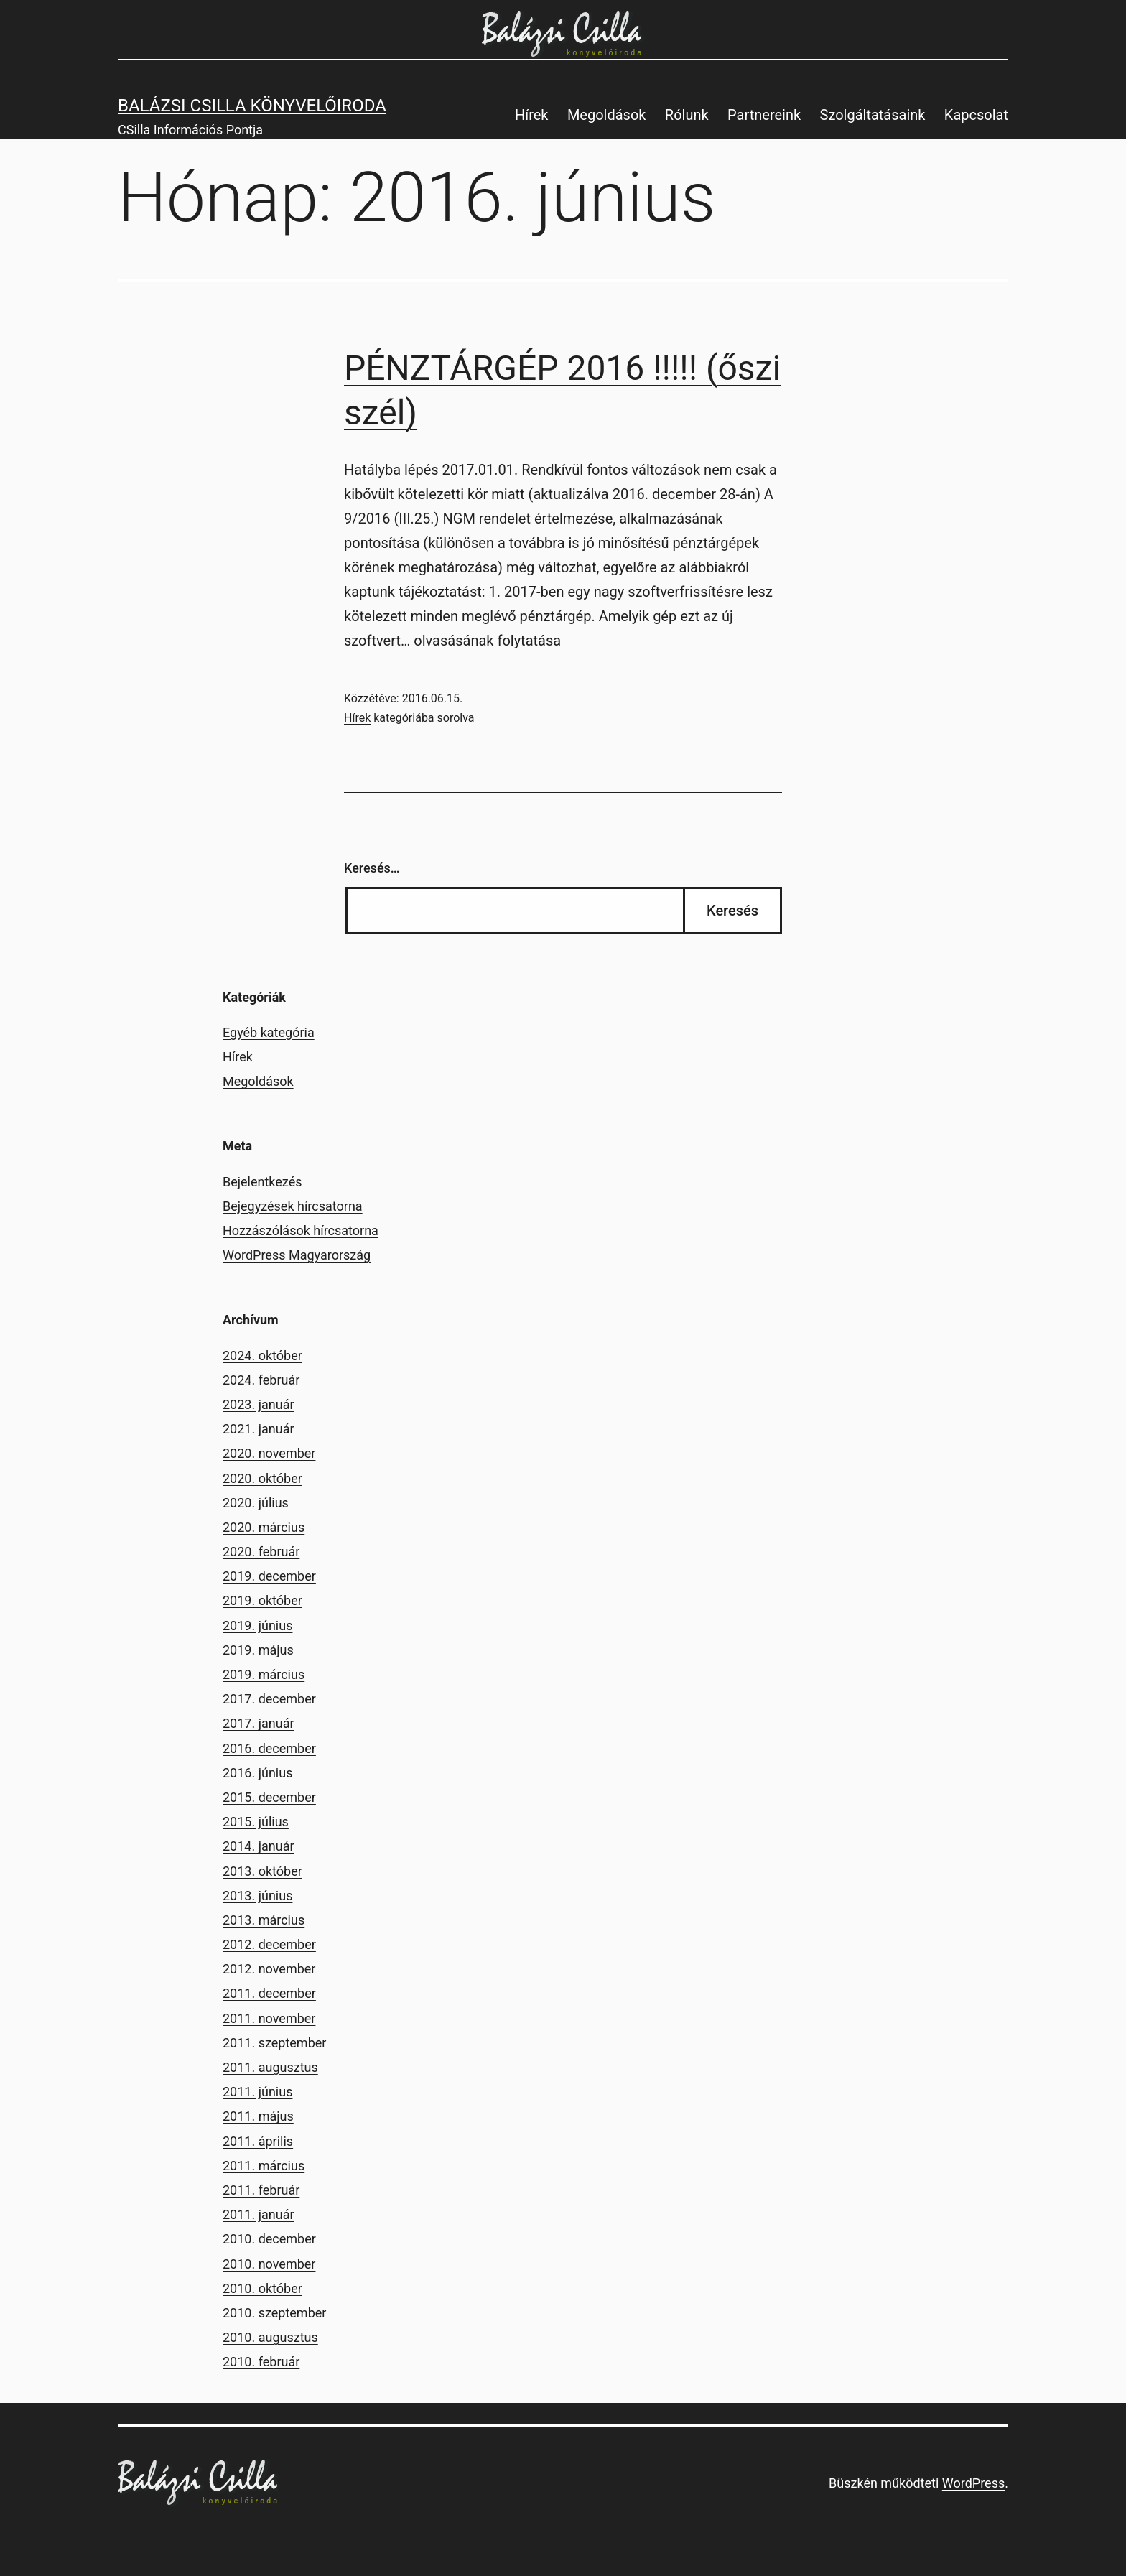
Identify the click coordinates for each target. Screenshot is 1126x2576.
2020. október (262, 1478)
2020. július (256, 1502)
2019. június (257, 1625)
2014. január (258, 1846)
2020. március (263, 1527)
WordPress (973, 2483)
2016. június (257, 1772)
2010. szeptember (274, 2312)
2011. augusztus (270, 2067)
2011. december (269, 1993)
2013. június (257, 1895)
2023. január (258, 1404)
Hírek (532, 115)
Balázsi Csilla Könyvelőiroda (252, 106)
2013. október (262, 1871)
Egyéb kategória (269, 1032)
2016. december (269, 1748)
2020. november (269, 1453)
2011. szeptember (274, 2042)
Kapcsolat (976, 115)
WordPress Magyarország (297, 1255)
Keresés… (372, 867)
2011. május (258, 2116)
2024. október (262, 1355)
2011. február (261, 2190)
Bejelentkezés (262, 1181)
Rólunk (687, 115)
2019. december (269, 1576)
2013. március (263, 1920)
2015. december (269, 1797)
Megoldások (606, 115)
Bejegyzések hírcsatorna (293, 1206)
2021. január (258, 1428)
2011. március (263, 2165)
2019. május (258, 1649)
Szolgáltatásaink (873, 115)
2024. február (261, 1379)
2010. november (269, 2264)
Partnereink (764, 115)
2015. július (256, 1821)
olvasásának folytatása (487, 640)
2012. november (269, 1968)
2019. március (263, 1674)
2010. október (262, 2288)
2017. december (269, 1698)
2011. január (258, 2214)
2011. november (269, 2018)
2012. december (269, 1944)
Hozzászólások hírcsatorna (300, 1230)
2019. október (262, 1600)
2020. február (261, 1551)
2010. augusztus (270, 2337)
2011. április (258, 2141)
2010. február (261, 2361)
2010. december (269, 2238)
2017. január (258, 1723)
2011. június (257, 2091)
